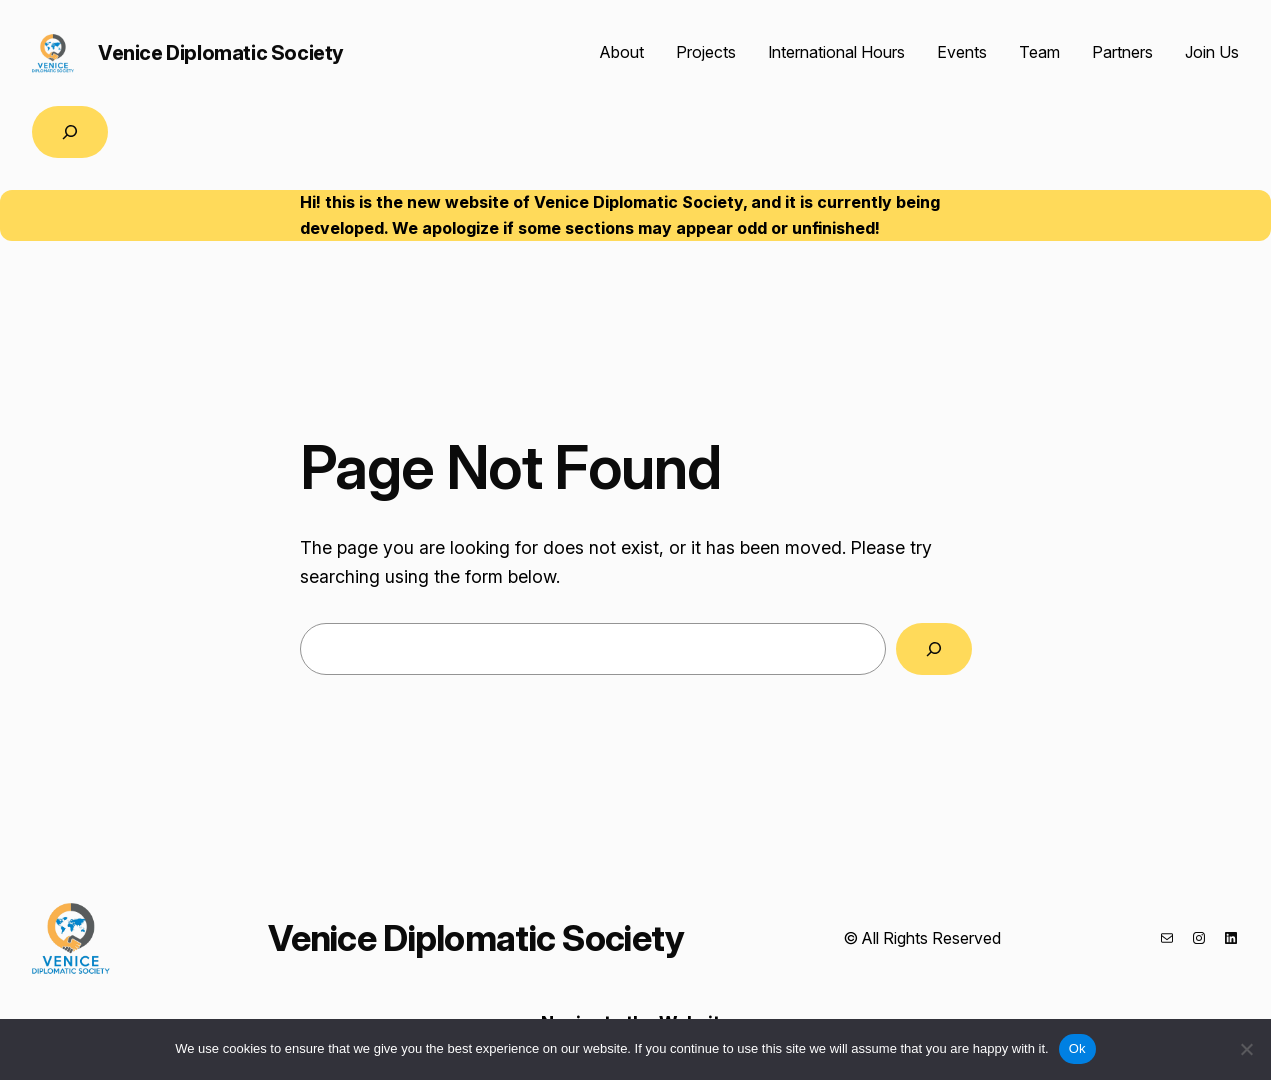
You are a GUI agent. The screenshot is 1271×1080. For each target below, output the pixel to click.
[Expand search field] (70, 132)
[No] (1246, 1049)
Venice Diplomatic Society (221, 53)
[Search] (934, 649)
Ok (1077, 1048)
